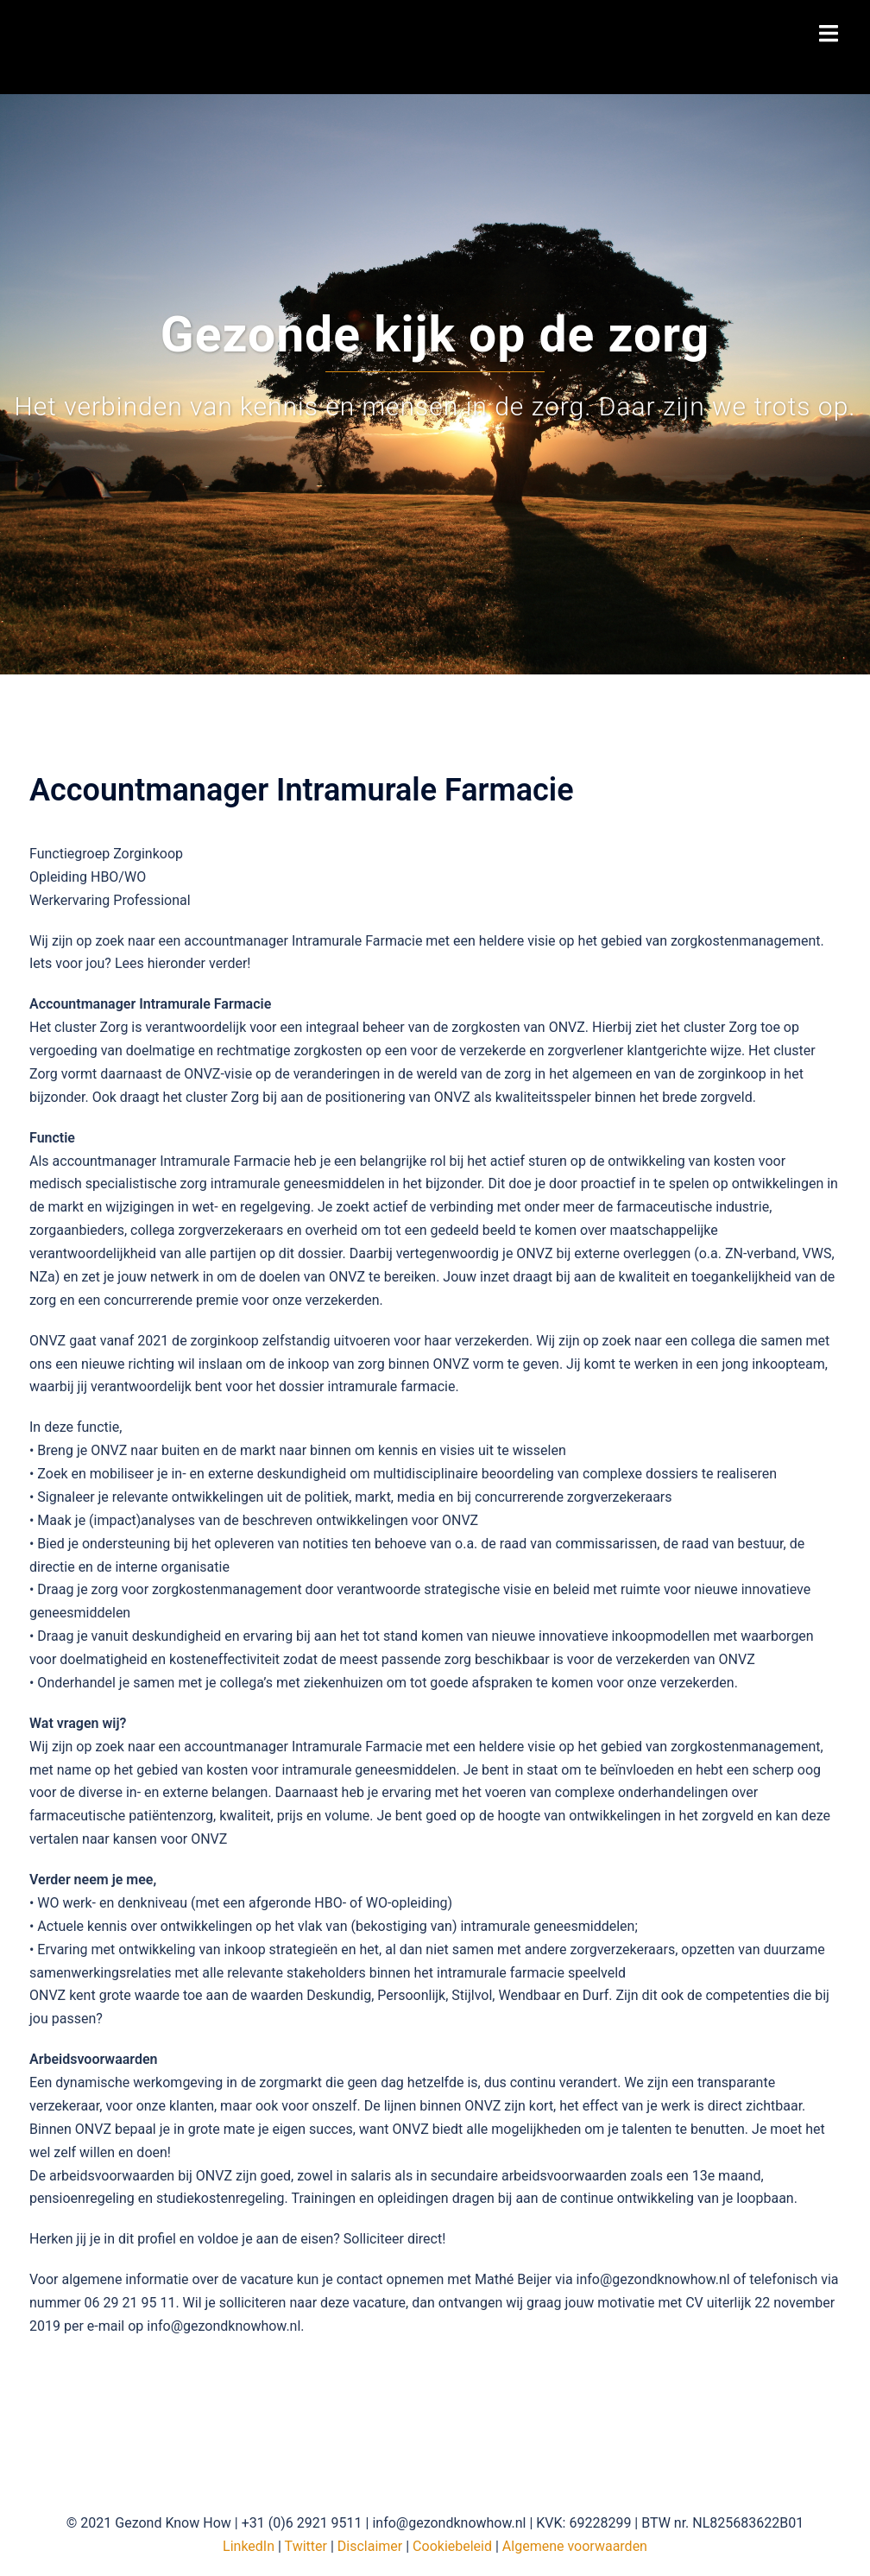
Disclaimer (369, 2546)
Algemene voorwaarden (574, 2546)
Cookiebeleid (452, 2546)
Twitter (306, 2546)
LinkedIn (248, 2546)
